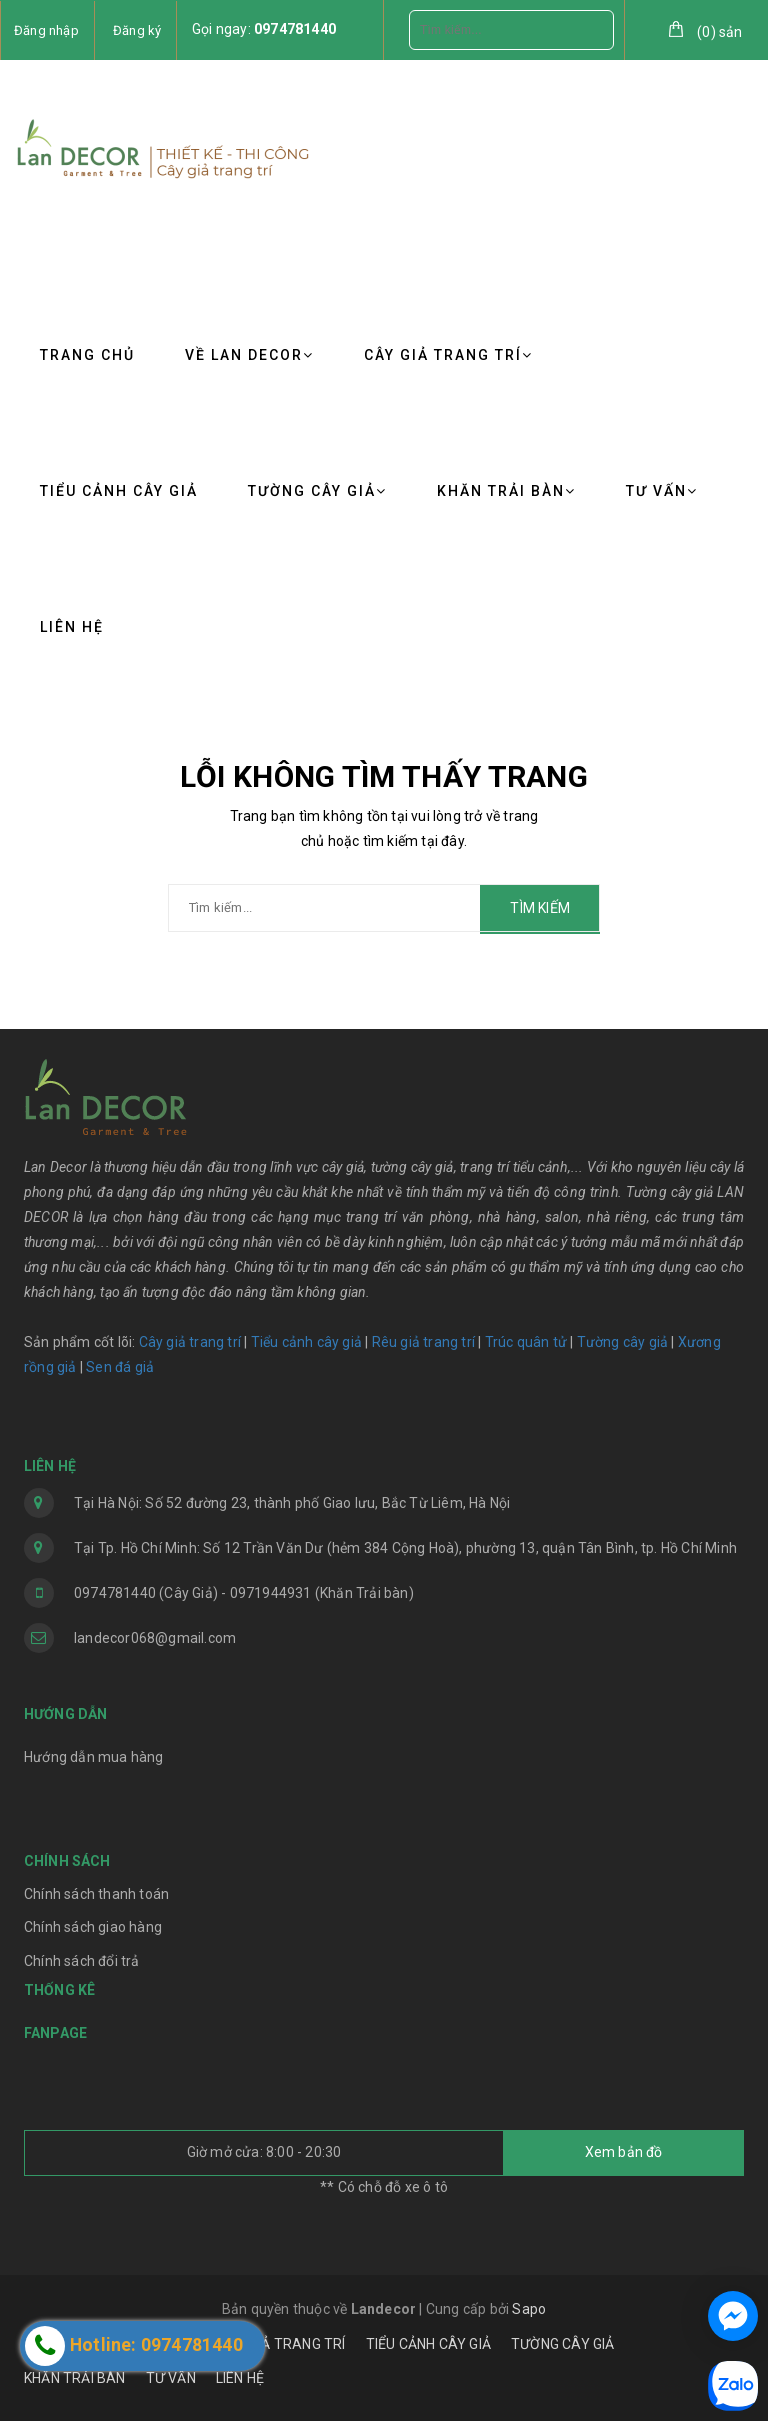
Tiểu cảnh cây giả (306, 1342)
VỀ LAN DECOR (249, 355)
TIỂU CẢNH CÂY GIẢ (119, 491)
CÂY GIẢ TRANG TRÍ (448, 355)
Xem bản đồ (624, 2152)
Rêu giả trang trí (423, 1342)
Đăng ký (137, 30)
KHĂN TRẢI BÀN (506, 491)
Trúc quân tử (526, 1342)
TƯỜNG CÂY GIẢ (317, 491)
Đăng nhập (46, 30)
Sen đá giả (120, 1367)
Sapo (529, 2309)
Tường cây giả (620, 1342)
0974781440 (295, 29)
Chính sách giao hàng (93, 1927)
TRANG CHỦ (87, 355)
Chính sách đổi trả (82, 1961)
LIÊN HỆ (72, 627)
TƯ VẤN (662, 491)
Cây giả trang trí (190, 1342)
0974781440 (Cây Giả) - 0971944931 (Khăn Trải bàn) (244, 1593)
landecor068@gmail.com (155, 1638)
